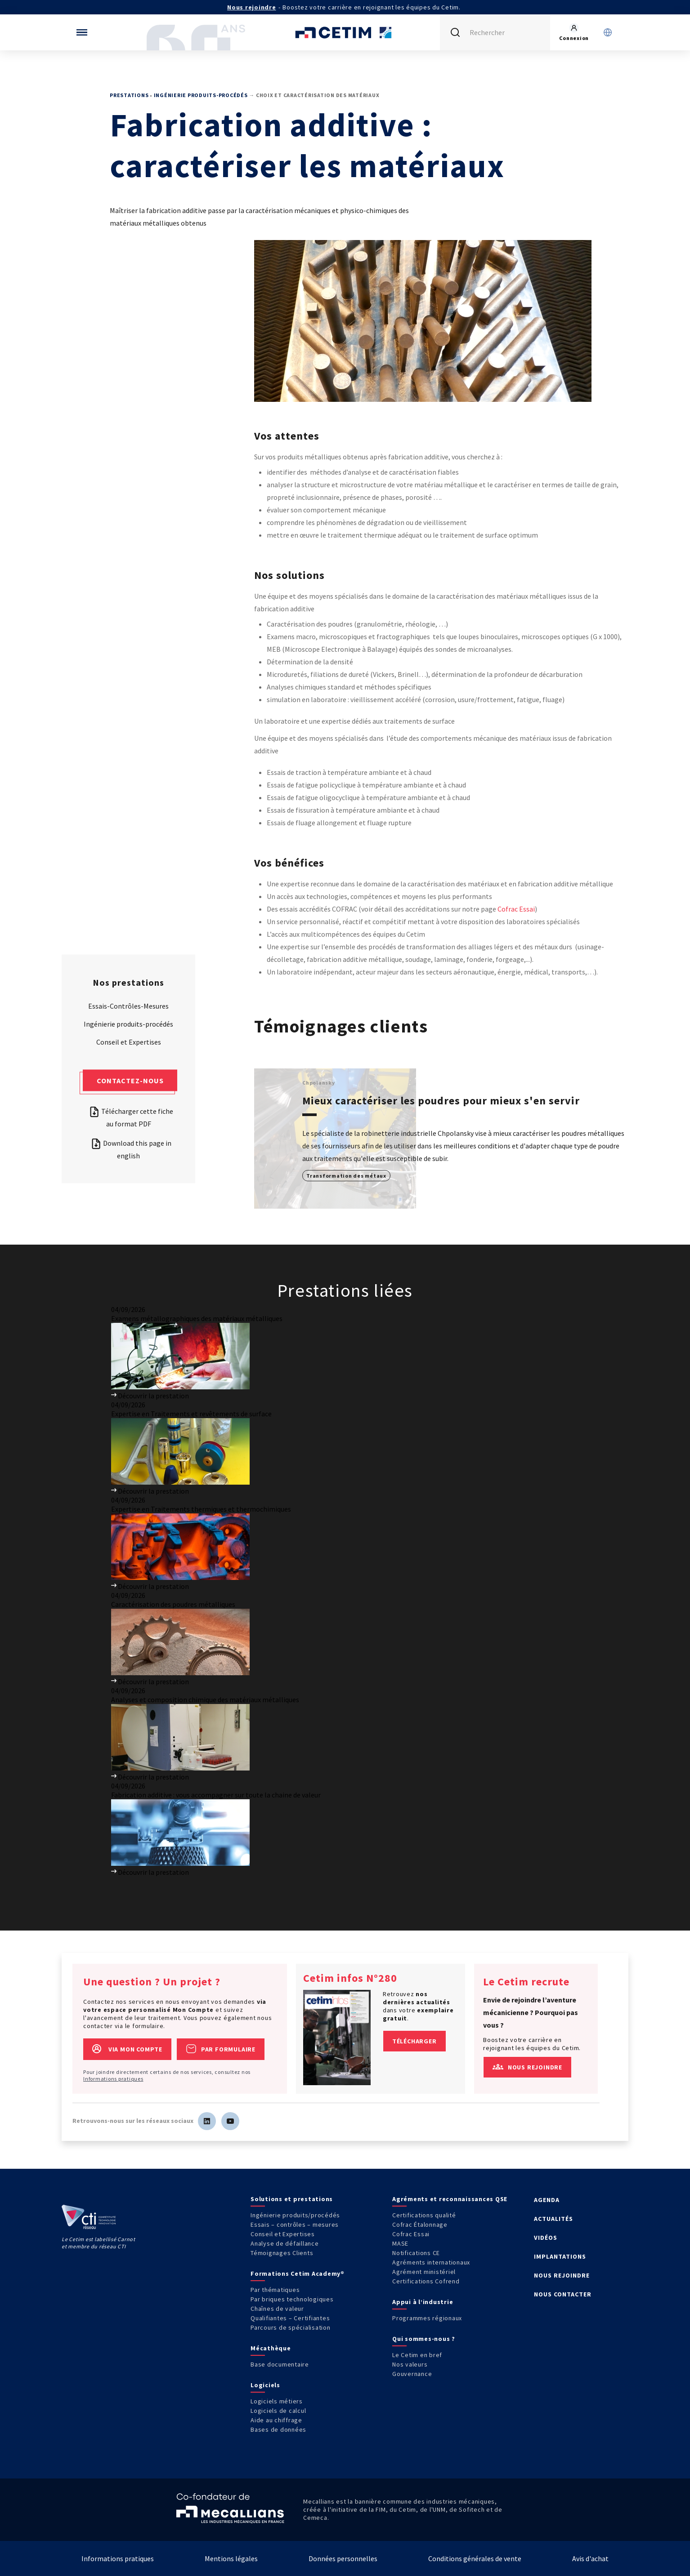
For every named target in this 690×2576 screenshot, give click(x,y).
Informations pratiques (113, 2078)
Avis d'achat (590, 2558)
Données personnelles (343, 2558)
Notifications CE (416, 2253)
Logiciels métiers (277, 2401)
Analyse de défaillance (285, 2243)
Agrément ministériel (424, 2272)
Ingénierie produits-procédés (201, 95)
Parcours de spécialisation (291, 2327)
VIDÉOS (545, 2237)
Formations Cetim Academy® (298, 2273)
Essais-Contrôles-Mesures (128, 1005)
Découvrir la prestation (150, 1395)
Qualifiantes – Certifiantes (290, 2318)
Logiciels (265, 2385)
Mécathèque (271, 2348)
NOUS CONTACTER (562, 2294)
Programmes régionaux (427, 2318)
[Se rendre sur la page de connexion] (574, 32)
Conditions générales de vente (474, 2558)
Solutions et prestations (292, 2199)
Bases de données (278, 2429)
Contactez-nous (130, 1080)
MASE (400, 2243)
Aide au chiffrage (276, 2420)
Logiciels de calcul (278, 2411)
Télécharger (414, 2041)
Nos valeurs (409, 2364)
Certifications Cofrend (426, 2281)
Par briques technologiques (292, 2299)
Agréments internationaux (431, 2262)
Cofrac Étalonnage (420, 2224)
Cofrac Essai (516, 908)
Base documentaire (280, 2364)
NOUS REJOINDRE (562, 2275)
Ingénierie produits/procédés (295, 2215)
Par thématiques (275, 2290)
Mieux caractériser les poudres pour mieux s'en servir (441, 1101)
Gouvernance (412, 2374)
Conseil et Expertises (128, 1041)
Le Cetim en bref (417, 2355)
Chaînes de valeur (277, 2309)
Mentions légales (231, 2558)
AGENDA (547, 2200)
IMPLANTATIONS (560, 2256)
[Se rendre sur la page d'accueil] (345, 32)
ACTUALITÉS (553, 2219)
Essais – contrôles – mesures (295, 2224)
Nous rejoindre (251, 7)
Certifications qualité (424, 2215)
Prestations (129, 95)
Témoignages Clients (282, 2253)
